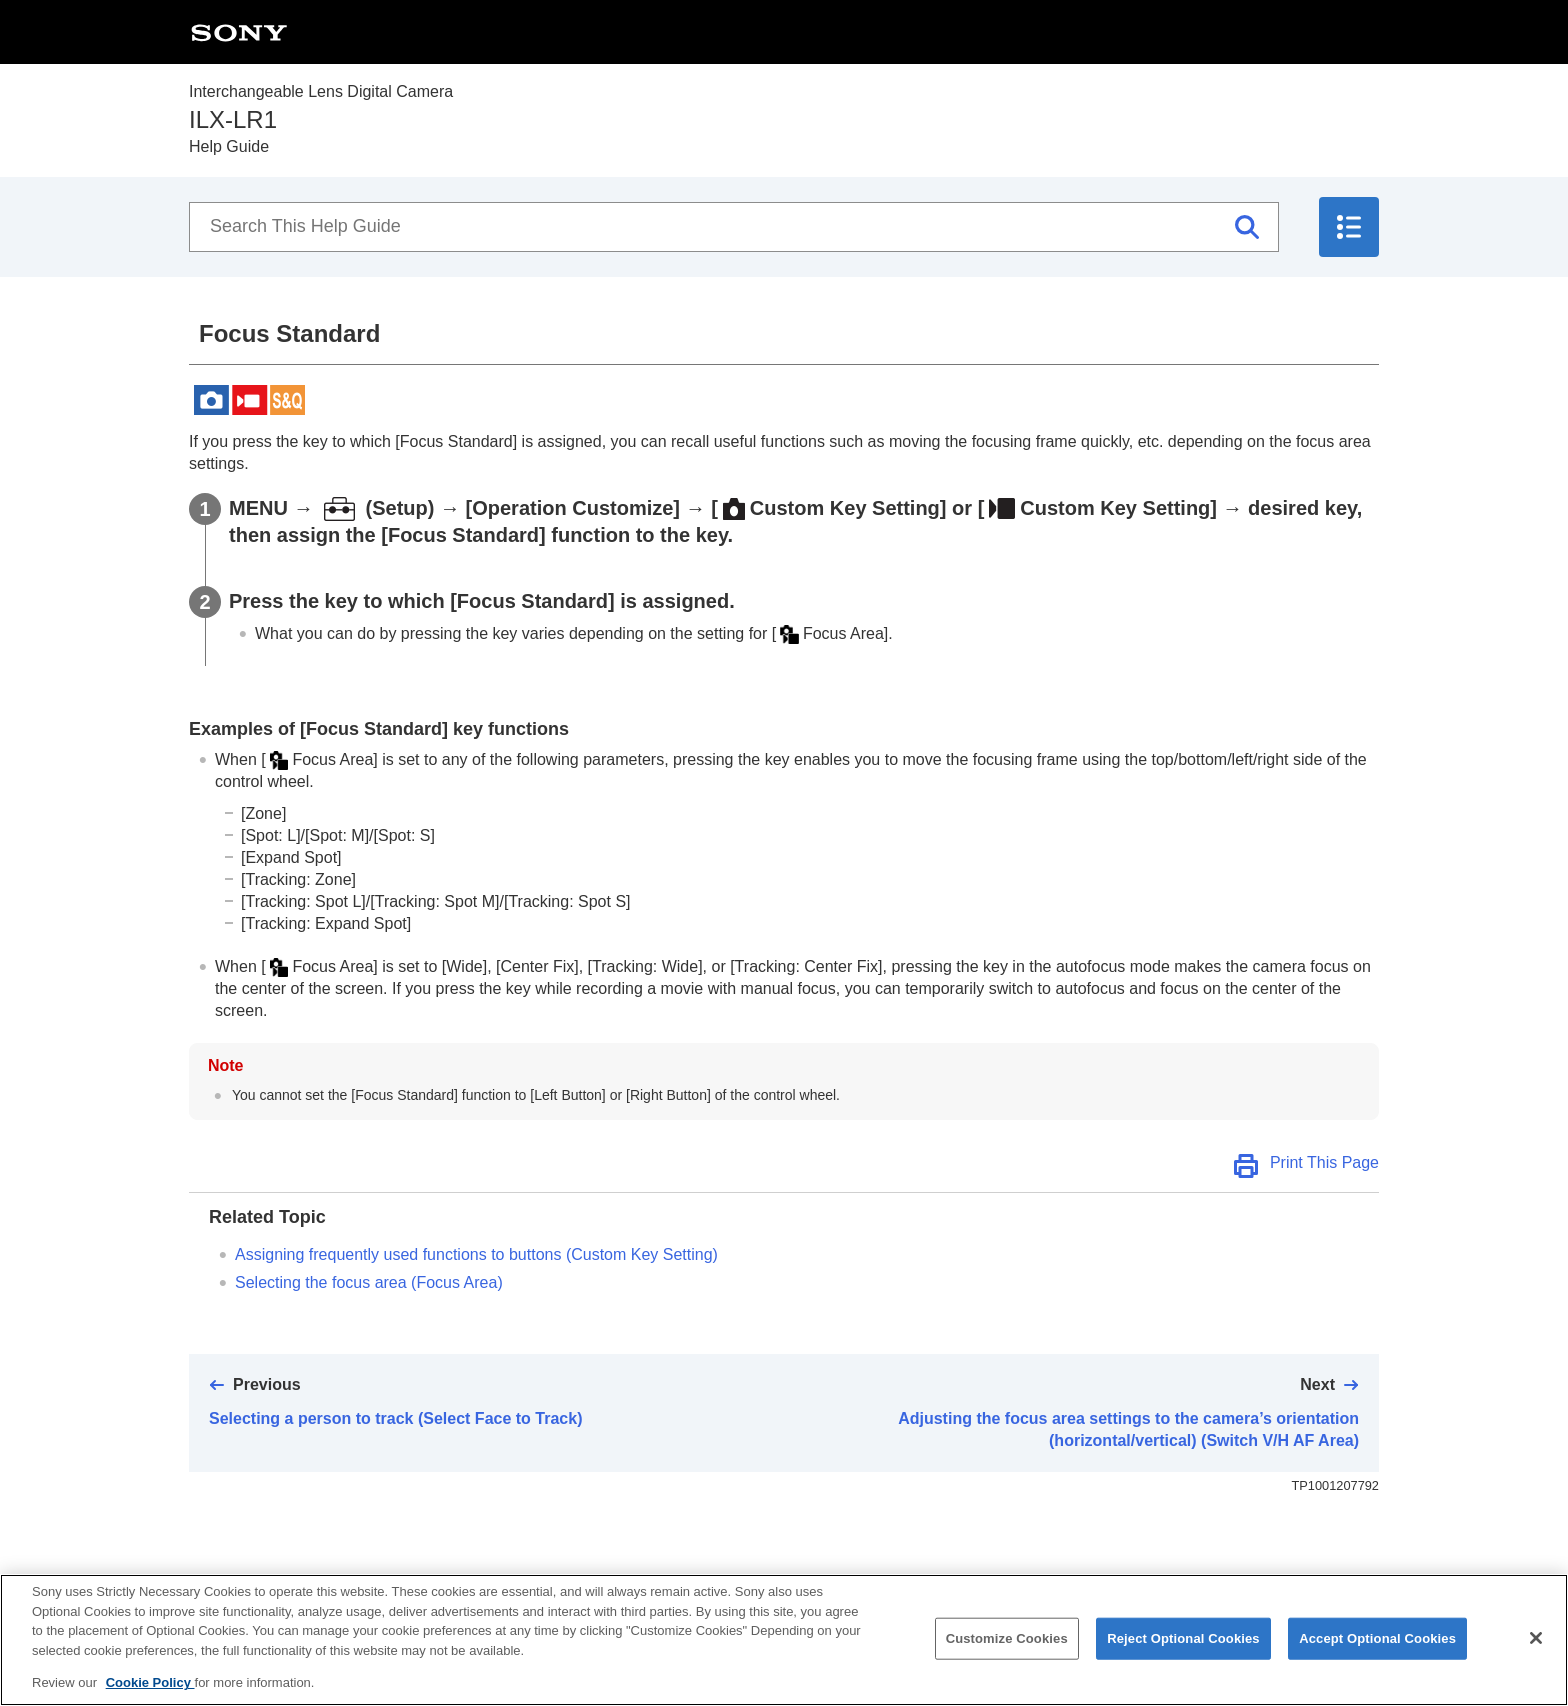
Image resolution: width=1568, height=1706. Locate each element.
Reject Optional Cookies (1183, 1656)
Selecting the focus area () (369, 1282)
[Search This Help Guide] (734, 227)
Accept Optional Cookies (1377, 1656)
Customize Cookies (1007, 1656)
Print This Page (1324, 1162)
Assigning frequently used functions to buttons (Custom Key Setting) (476, 1254)
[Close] (1536, 1656)
